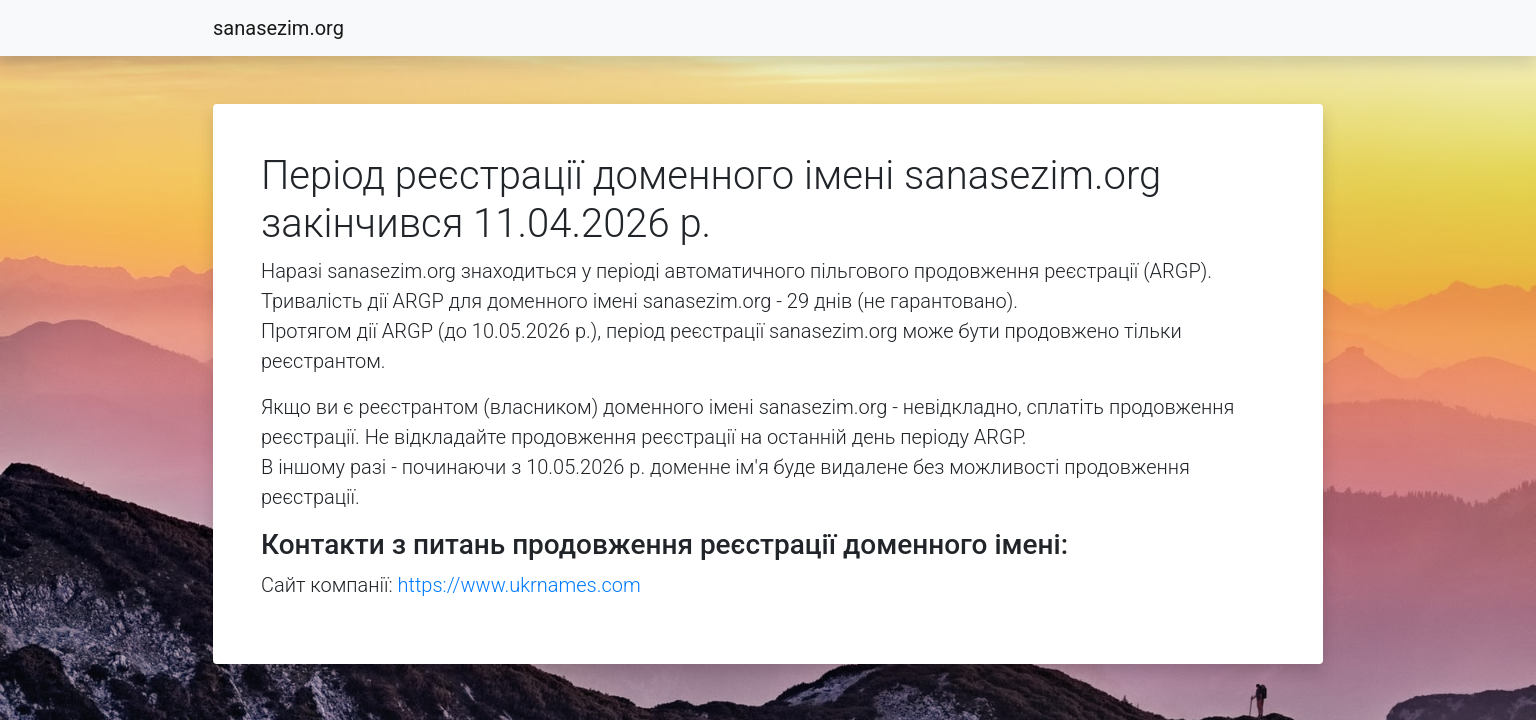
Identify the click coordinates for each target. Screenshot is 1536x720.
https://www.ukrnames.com (519, 585)
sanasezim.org (278, 28)
